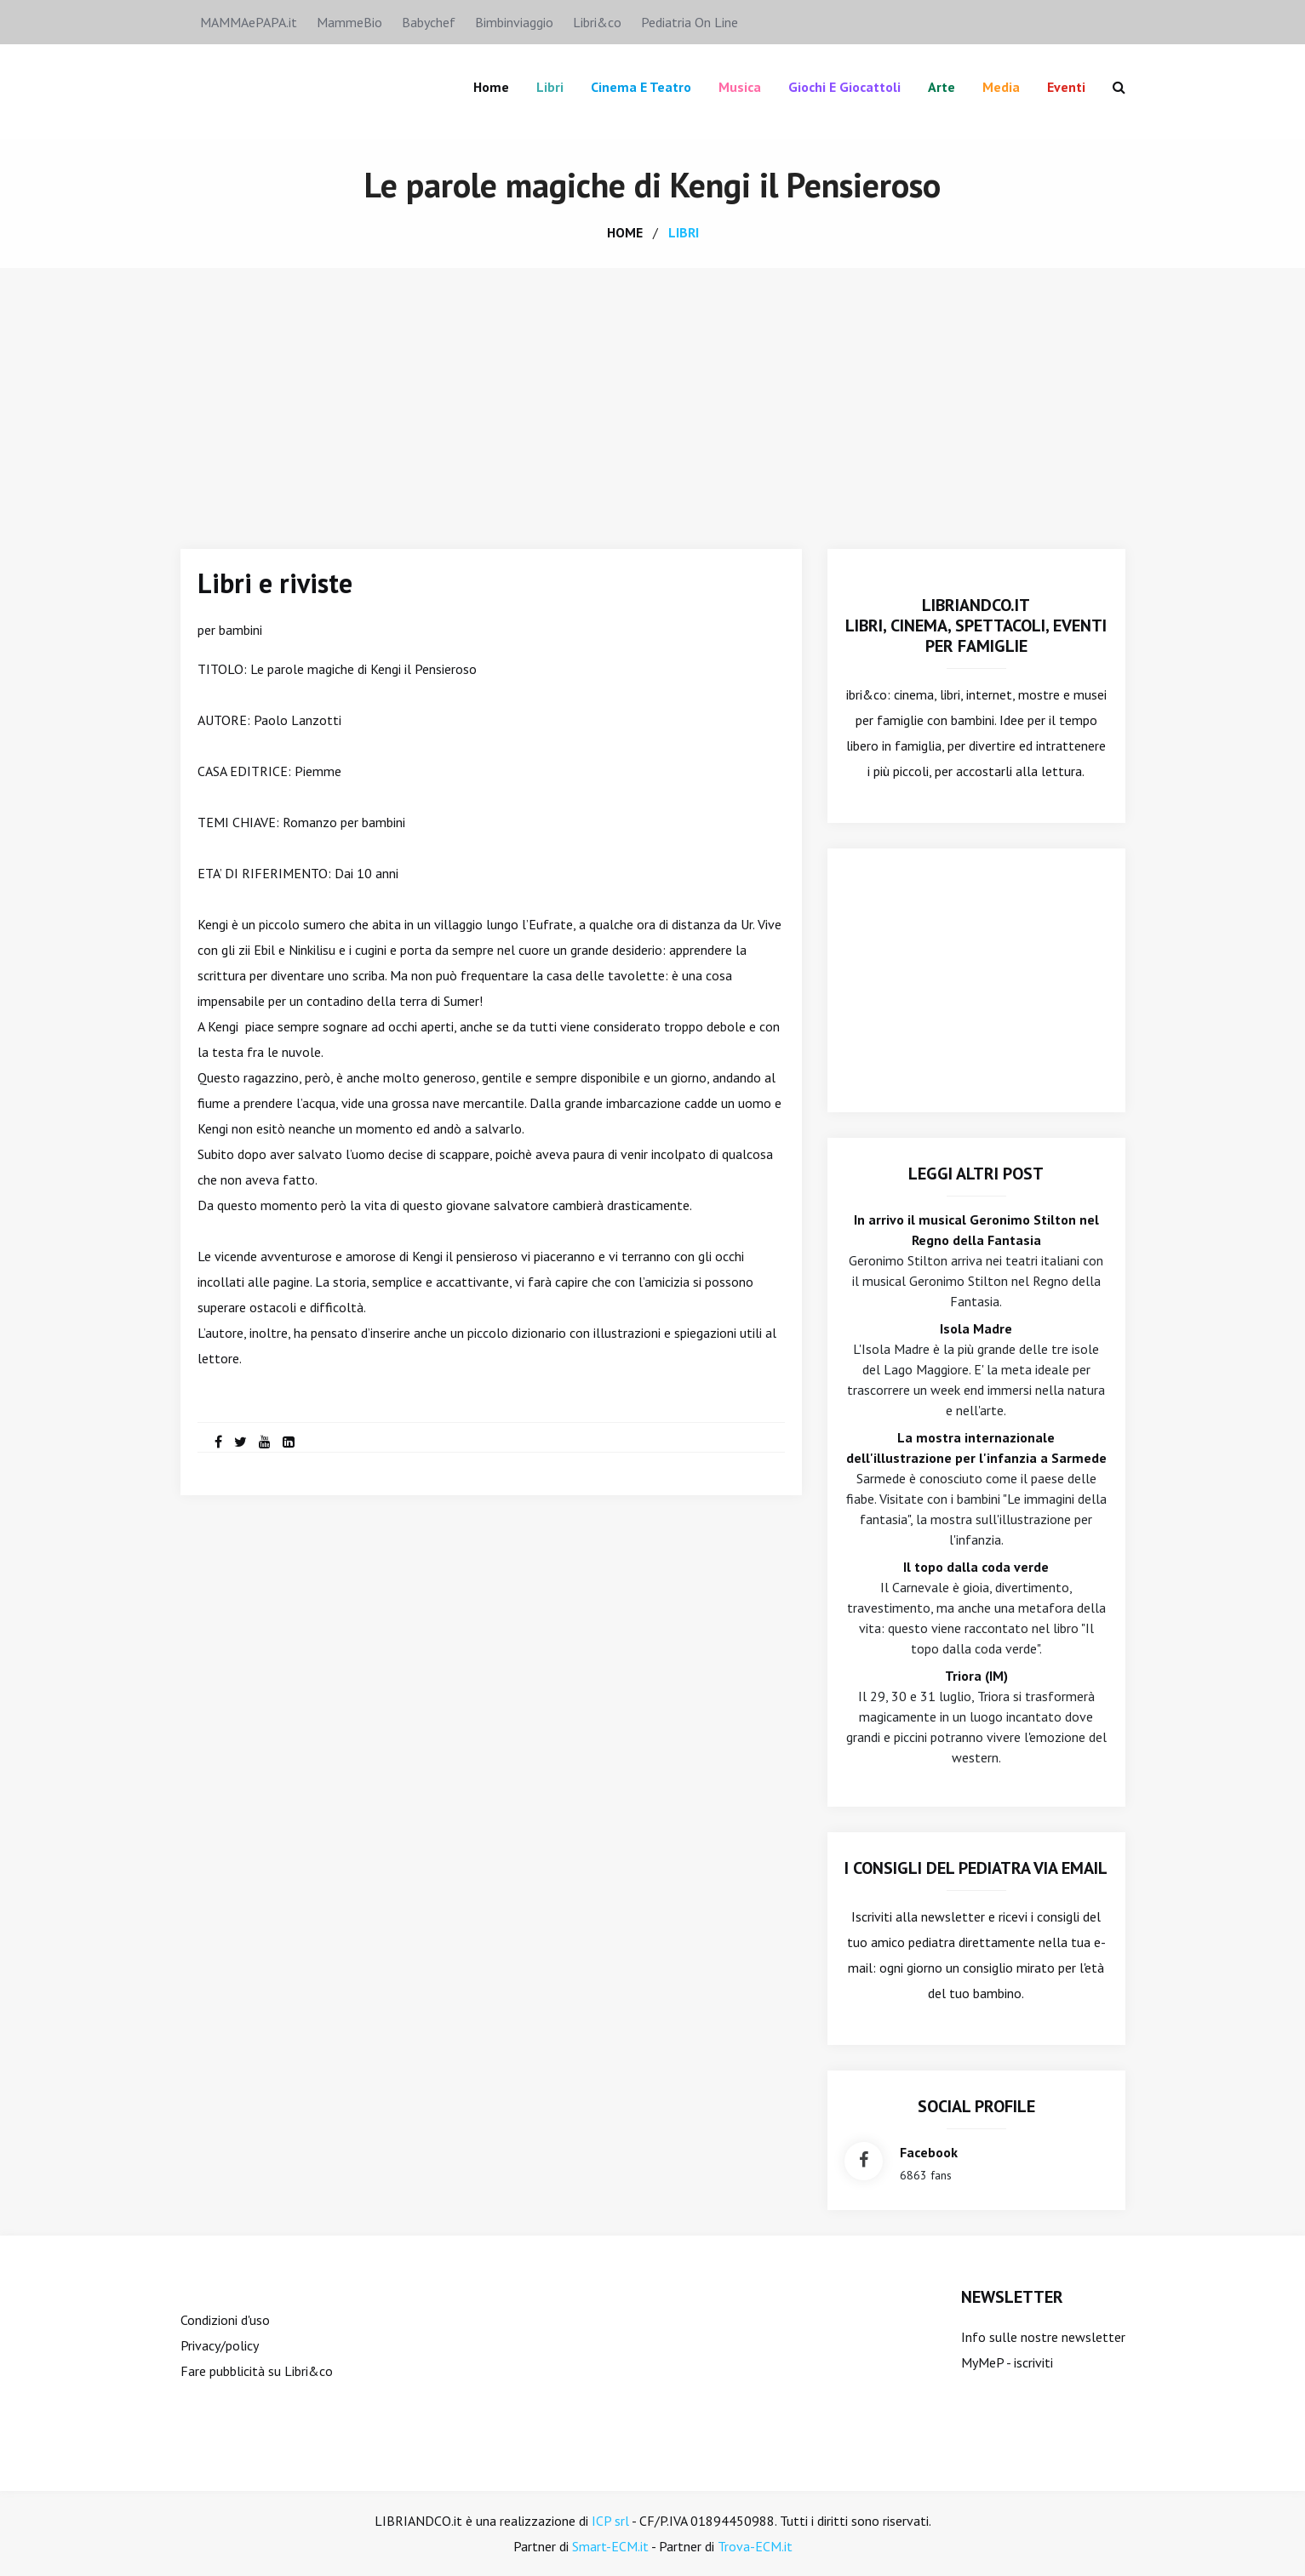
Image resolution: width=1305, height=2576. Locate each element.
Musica (739, 86)
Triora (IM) (976, 1675)
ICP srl (610, 2520)
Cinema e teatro (641, 86)
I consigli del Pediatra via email (976, 1868)
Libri (550, 86)
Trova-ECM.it (755, 2546)
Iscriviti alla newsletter (918, 1916)
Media (1001, 86)
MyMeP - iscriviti (1007, 2362)
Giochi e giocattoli (844, 86)
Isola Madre (976, 1328)
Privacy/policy (219, 2345)
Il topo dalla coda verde (976, 1566)
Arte (941, 86)
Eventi (1066, 86)
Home (491, 86)
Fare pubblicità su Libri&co (256, 2370)
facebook (929, 2152)
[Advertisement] (653, 396)
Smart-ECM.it (610, 2546)
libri (683, 232)
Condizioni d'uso (225, 2319)
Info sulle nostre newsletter (1043, 2336)
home (625, 232)
